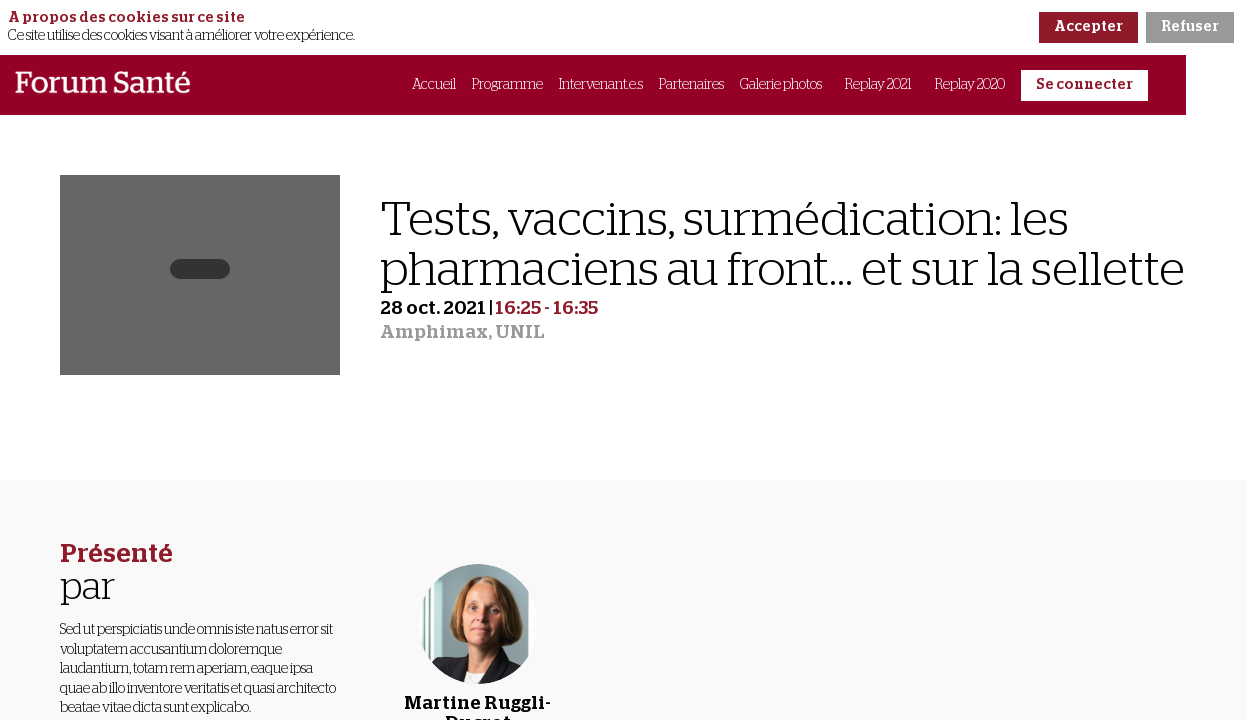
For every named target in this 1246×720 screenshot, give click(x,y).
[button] (1084, 85)
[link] (434, 85)
